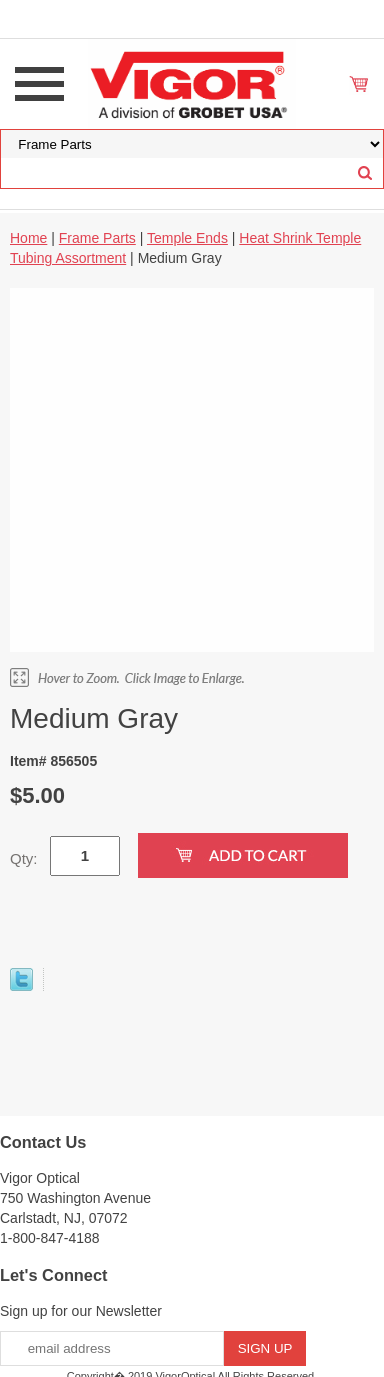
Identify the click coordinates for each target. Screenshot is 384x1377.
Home (28, 238)
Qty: (24, 858)
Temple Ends (187, 238)
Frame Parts (97, 238)
